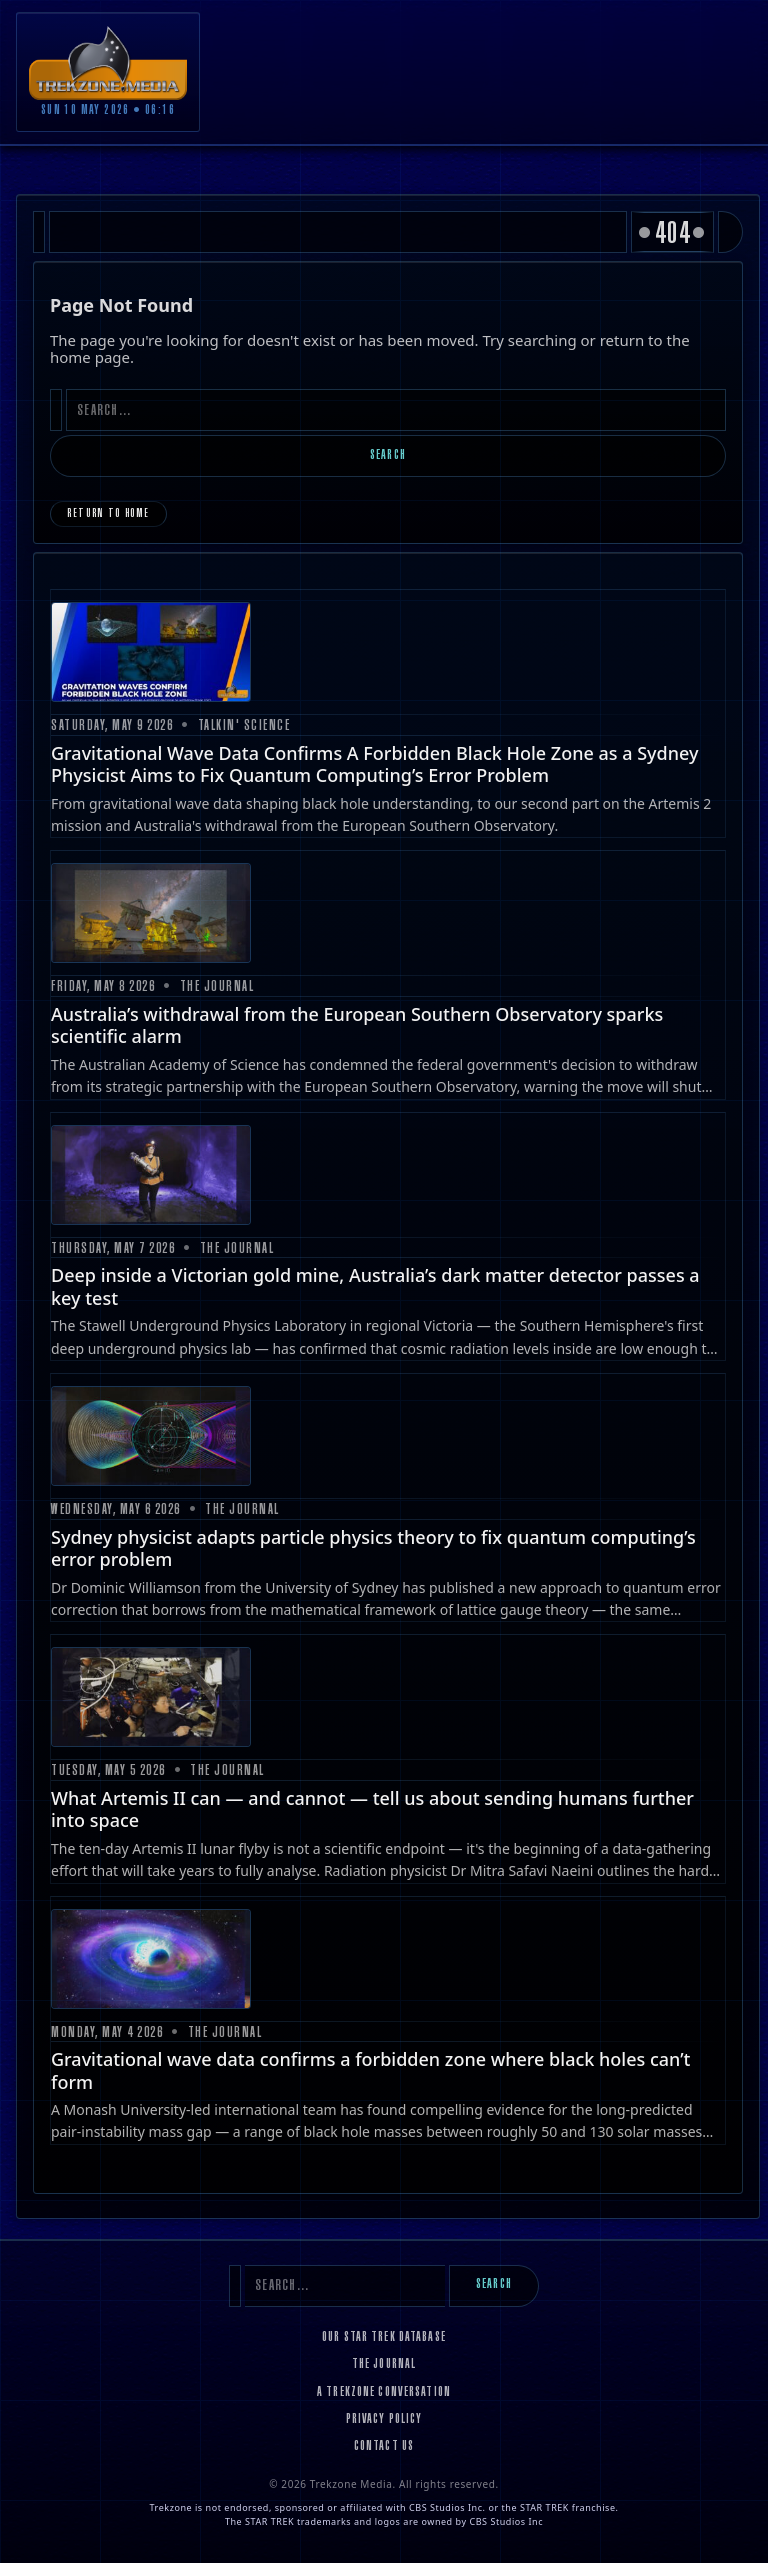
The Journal (384, 2365)
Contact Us (384, 2447)
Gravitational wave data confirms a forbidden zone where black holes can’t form (370, 2070)
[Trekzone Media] (108, 62)
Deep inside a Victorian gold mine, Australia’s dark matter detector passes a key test (375, 1286)
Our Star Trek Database (384, 2338)
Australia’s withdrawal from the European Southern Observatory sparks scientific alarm (357, 1025)
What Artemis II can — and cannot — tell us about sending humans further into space (372, 1809)
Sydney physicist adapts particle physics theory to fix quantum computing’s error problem (373, 1548)
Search (388, 456)
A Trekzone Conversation (384, 2393)
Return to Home (108, 514)
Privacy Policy (384, 2420)
